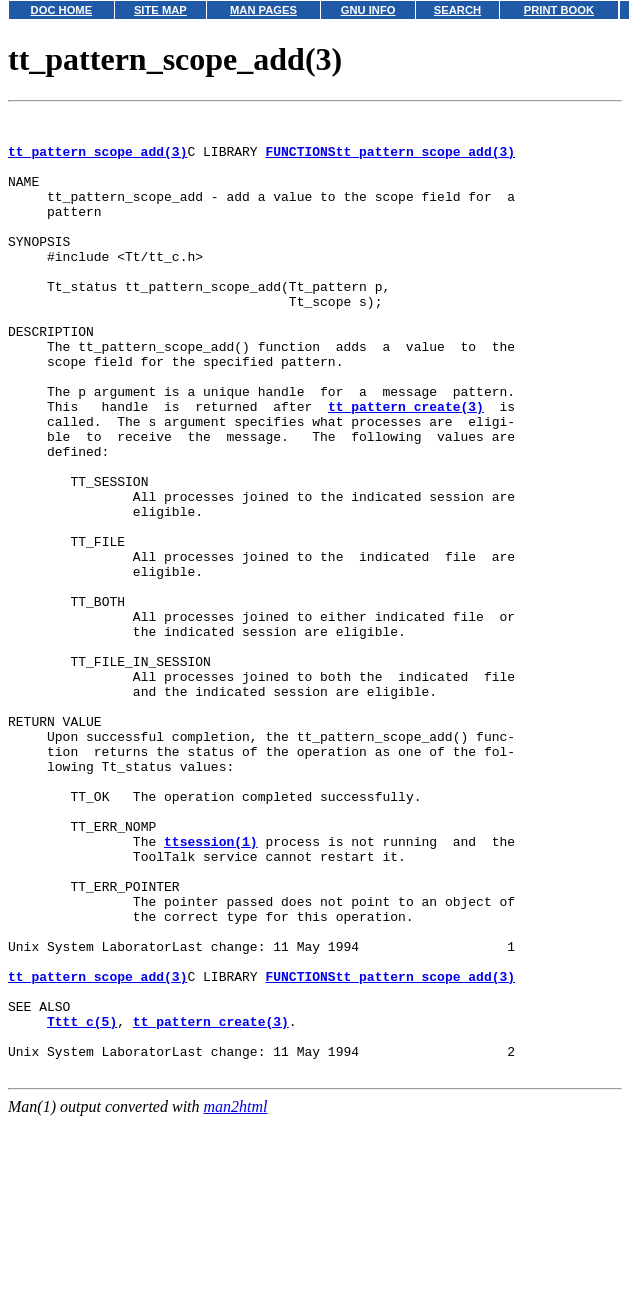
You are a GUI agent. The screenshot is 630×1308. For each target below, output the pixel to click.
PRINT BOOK (559, 10)
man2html (236, 1298)
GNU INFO (368, 10)
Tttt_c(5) (82, 1204)
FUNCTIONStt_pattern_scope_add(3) (390, 160)
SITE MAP (160, 10)
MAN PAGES (263, 10)
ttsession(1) (211, 988)
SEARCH (457, 10)
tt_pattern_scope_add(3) (97, 160)
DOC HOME (62, 10)
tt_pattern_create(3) (406, 466)
